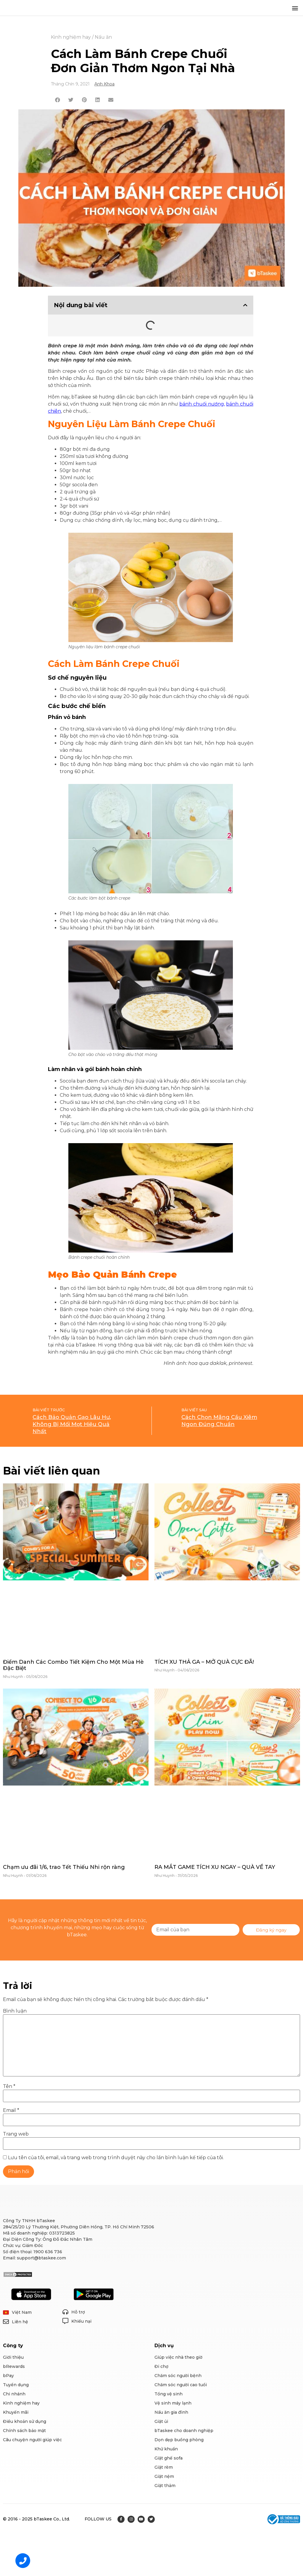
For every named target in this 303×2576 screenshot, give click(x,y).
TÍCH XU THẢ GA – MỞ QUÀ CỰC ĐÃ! (204, 1662)
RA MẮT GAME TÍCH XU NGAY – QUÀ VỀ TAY (214, 1867)
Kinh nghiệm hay (71, 37)
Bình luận (15, 2011)
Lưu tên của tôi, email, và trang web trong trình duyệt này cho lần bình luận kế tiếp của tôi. (116, 2157)
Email (11, 2110)
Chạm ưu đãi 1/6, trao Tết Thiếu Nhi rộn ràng (64, 1867)
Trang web (16, 2134)
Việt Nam (22, 2312)
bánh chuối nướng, (202, 404)
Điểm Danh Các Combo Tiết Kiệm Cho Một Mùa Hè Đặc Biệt (73, 1665)
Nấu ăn (103, 37)
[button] (295, 8)
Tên (9, 2086)
